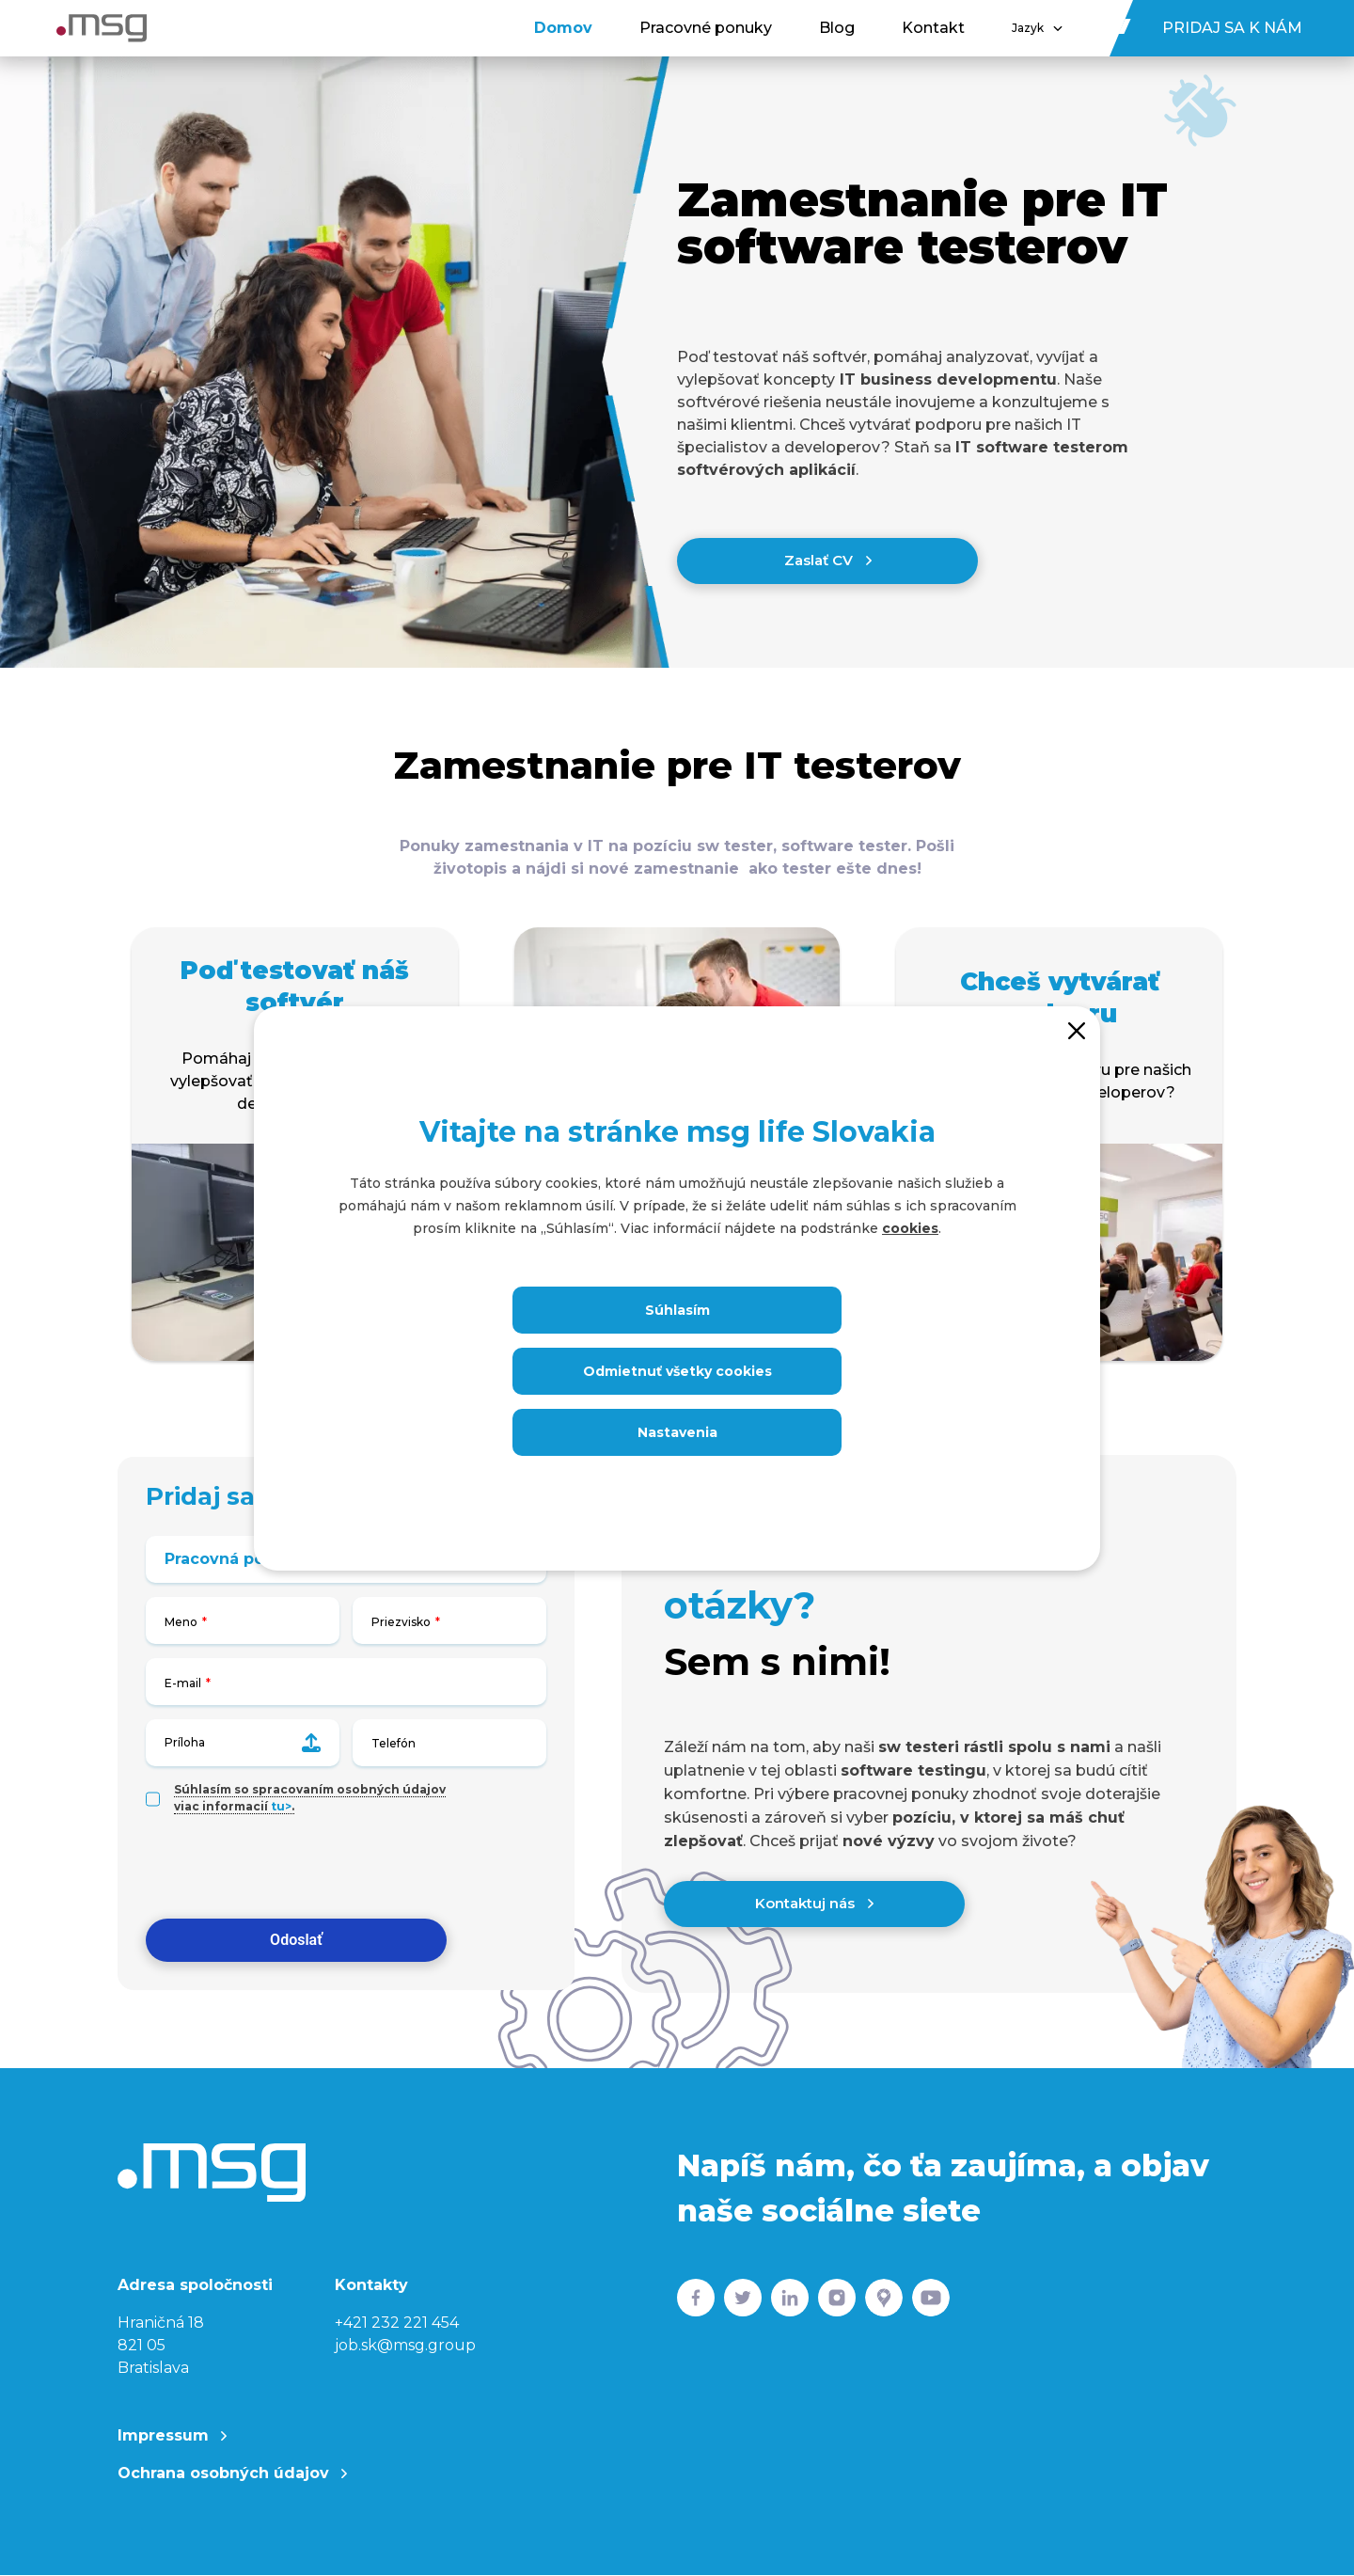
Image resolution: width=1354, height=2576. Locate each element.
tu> (281, 1807)
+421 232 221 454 (397, 2324)
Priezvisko (401, 1623)
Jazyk (1037, 28)
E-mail (183, 1684)
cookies (910, 1228)
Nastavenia (677, 1432)
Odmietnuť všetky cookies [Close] (677, 1371)
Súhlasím (677, 1310)
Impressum (172, 2437)
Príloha (243, 1743)
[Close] (1076, 1029)
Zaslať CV (827, 561)
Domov (563, 28)
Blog (837, 28)
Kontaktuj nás (813, 1904)
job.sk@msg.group (405, 2347)
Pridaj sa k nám (1232, 28)
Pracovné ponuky (705, 28)
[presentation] (289, 1868)
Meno (181, 1623)
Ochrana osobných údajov (232, 2475)
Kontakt (933, 28)
